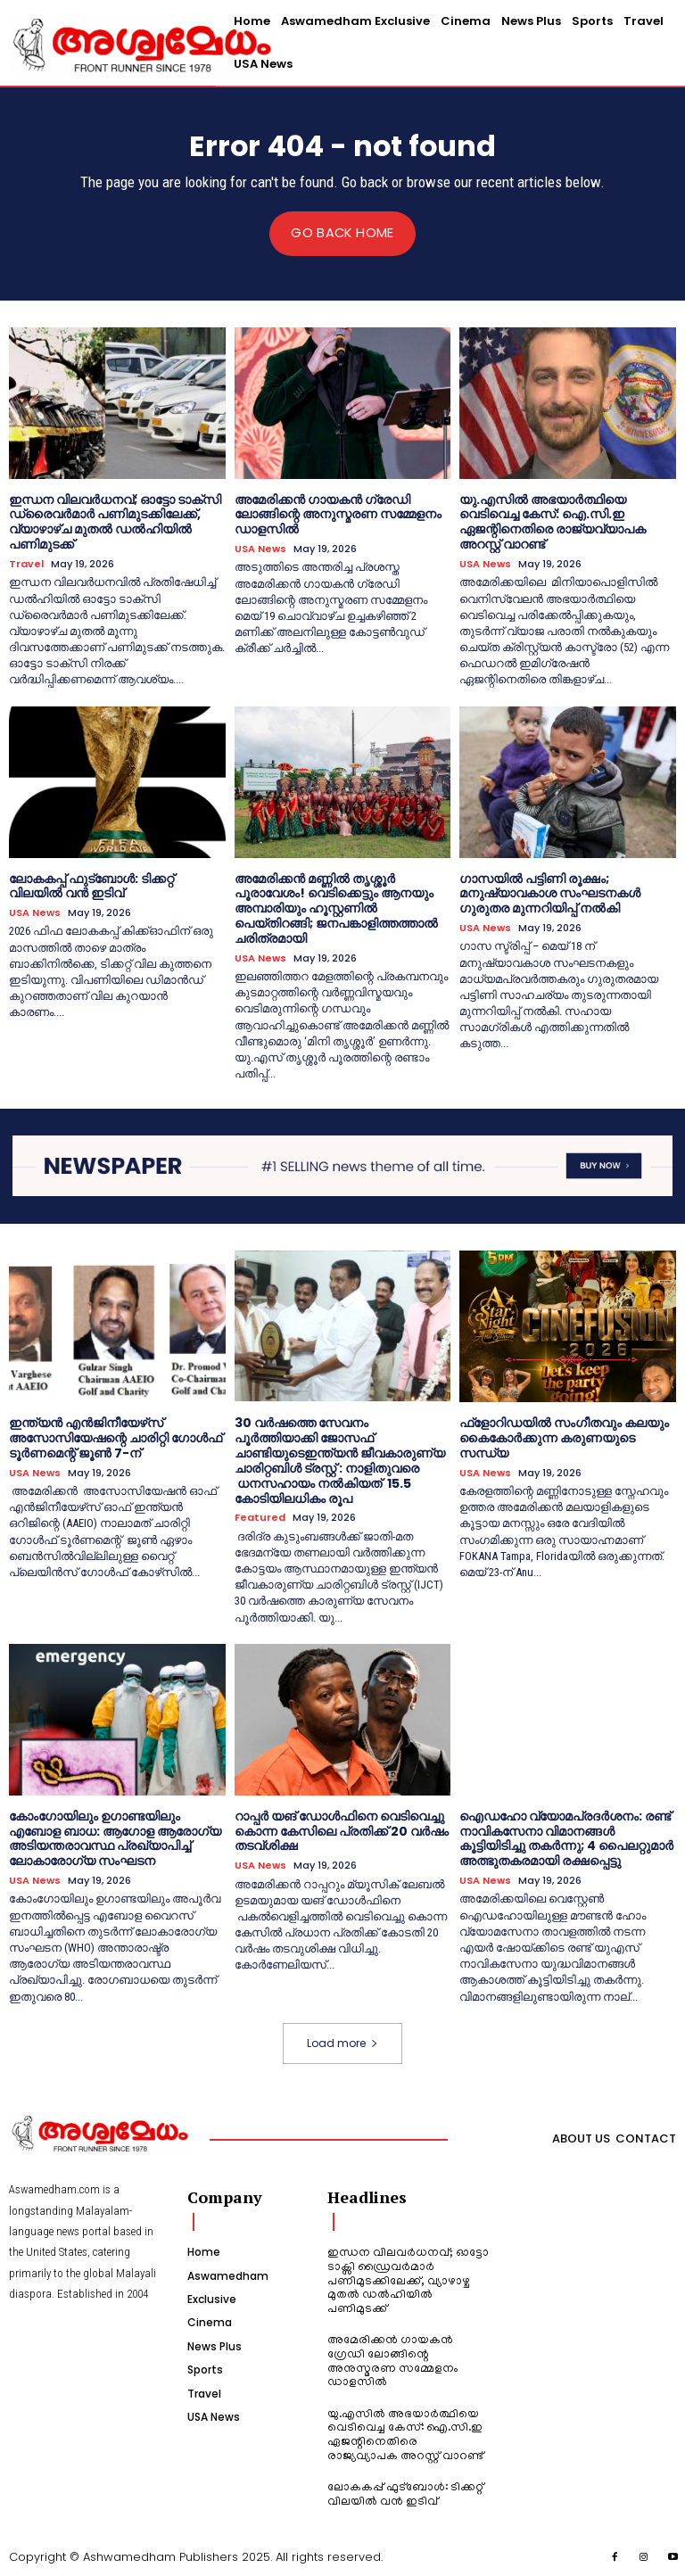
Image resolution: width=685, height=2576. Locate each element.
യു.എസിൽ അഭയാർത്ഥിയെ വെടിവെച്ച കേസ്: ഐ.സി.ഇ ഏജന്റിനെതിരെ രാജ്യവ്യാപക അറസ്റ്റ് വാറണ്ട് (552, 521)
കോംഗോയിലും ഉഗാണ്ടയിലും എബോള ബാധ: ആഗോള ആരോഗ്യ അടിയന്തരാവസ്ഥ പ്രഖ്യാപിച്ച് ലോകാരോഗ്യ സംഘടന (115, 1836)
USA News (260, 549)
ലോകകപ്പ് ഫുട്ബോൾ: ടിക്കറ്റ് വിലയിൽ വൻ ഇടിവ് (91, 885)
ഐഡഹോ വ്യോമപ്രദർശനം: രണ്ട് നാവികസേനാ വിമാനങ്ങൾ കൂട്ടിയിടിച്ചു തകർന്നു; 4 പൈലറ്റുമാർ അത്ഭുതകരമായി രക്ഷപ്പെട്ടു (566, 1836)
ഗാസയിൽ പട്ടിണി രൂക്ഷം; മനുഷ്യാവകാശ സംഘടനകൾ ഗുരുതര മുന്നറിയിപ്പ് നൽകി (549, 893)
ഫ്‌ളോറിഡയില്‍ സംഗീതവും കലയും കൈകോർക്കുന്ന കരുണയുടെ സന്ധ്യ (564, 1437)
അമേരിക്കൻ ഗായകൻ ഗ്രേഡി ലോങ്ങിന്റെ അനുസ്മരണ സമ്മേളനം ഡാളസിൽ (338, 514)
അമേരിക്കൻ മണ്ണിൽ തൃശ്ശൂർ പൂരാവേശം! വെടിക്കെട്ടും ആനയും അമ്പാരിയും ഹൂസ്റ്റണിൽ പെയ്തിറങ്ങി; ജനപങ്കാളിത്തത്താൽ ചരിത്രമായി (336, 907)
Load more (342, 2041)
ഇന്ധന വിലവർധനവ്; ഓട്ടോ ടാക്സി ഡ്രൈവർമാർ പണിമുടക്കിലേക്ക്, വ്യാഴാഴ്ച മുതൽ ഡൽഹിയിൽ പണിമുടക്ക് (115, 521)
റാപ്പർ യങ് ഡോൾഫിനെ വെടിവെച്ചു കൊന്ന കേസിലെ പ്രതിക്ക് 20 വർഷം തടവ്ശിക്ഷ (342, 1829)
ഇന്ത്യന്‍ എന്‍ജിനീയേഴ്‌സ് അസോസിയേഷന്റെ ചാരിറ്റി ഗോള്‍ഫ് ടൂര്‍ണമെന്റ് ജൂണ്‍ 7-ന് (115, 1437)
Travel (26, 563)
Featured (260, 1517)
